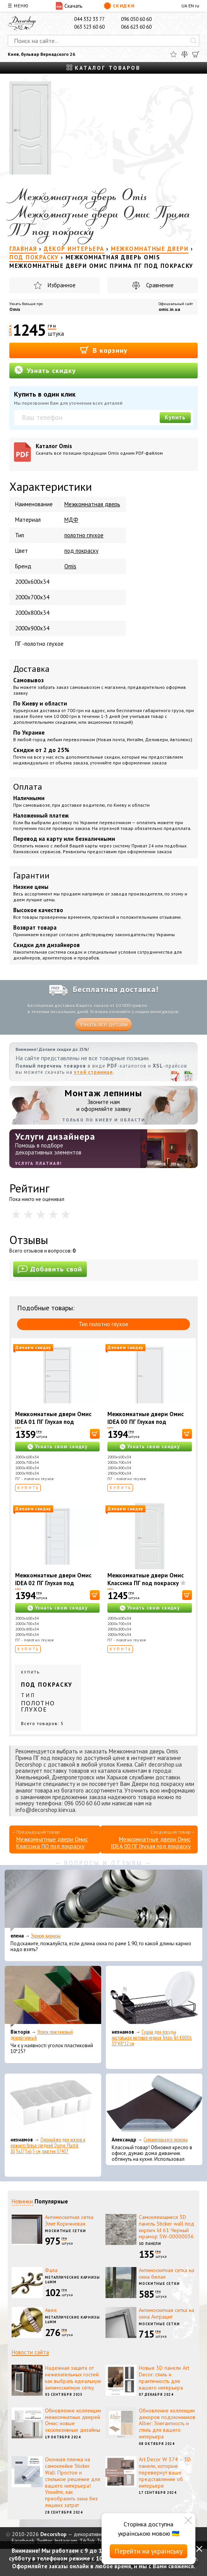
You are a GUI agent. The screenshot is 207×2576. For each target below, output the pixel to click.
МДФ (71, 519)
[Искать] (193, 41)
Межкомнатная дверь (92, 504)
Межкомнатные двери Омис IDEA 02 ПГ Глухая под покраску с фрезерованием (53, 1583)
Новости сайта (30, 2352)
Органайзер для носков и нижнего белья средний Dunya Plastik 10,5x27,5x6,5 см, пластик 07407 (47, 2145)
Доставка (31, 668)
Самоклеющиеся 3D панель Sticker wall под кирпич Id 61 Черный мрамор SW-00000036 (166, 2227)
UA (184, 6)
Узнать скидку (45, 370)
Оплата (27, 786)
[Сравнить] (184, 54)
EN (191, 6)
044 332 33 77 (89, 19)
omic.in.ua (169, 309)
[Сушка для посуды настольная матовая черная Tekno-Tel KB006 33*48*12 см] (154, 1997)
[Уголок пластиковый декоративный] (53, 1997)
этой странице (93, 1072)
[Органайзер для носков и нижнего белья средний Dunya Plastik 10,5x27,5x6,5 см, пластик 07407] (53, 2105)
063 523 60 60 (89, 27)
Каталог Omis (114, 449)
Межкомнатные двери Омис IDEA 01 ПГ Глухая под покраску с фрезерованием (53, 1421)
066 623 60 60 (136, 27)
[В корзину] (95, 1434)
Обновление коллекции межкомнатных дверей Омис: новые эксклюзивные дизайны (73, 2420)
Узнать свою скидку (61, 1446)
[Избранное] (173, 54)
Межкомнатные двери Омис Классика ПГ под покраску (145, 1579)
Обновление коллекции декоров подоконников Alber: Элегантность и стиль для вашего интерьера (167, 2423)
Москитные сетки (65, 2231)
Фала (51, 2270)
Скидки (119, 6)
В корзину (104, 350)
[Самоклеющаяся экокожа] (154, 2105)
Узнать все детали (103, 1024)
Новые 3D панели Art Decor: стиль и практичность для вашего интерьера (164, 2377)
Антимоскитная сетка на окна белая (166, 2273)
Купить (175, 417)
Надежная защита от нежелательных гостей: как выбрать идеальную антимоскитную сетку (73, 2377)
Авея (51, 2310)
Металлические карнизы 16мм (72, 2279)
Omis (14, 309)
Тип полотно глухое (103, 1324)
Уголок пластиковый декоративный (41, 2035)
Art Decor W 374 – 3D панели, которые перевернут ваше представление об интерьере (165, 2472)
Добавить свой (50, 1269)
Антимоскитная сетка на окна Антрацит (166, 2313)
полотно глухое (84, 535)
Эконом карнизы (45, 1935)
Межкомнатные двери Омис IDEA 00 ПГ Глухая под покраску (145, 1421)
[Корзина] (195, 54)
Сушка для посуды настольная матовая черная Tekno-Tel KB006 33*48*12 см (152, 2038)
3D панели (150, 2243)
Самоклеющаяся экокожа (165, 2139)
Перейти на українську (148, 2551)
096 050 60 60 (136, 19)
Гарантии (31, 875)
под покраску (81, 550)
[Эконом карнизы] (103, 1901)
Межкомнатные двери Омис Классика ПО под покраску (52, 1843)
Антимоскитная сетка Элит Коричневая (69, 2220)
